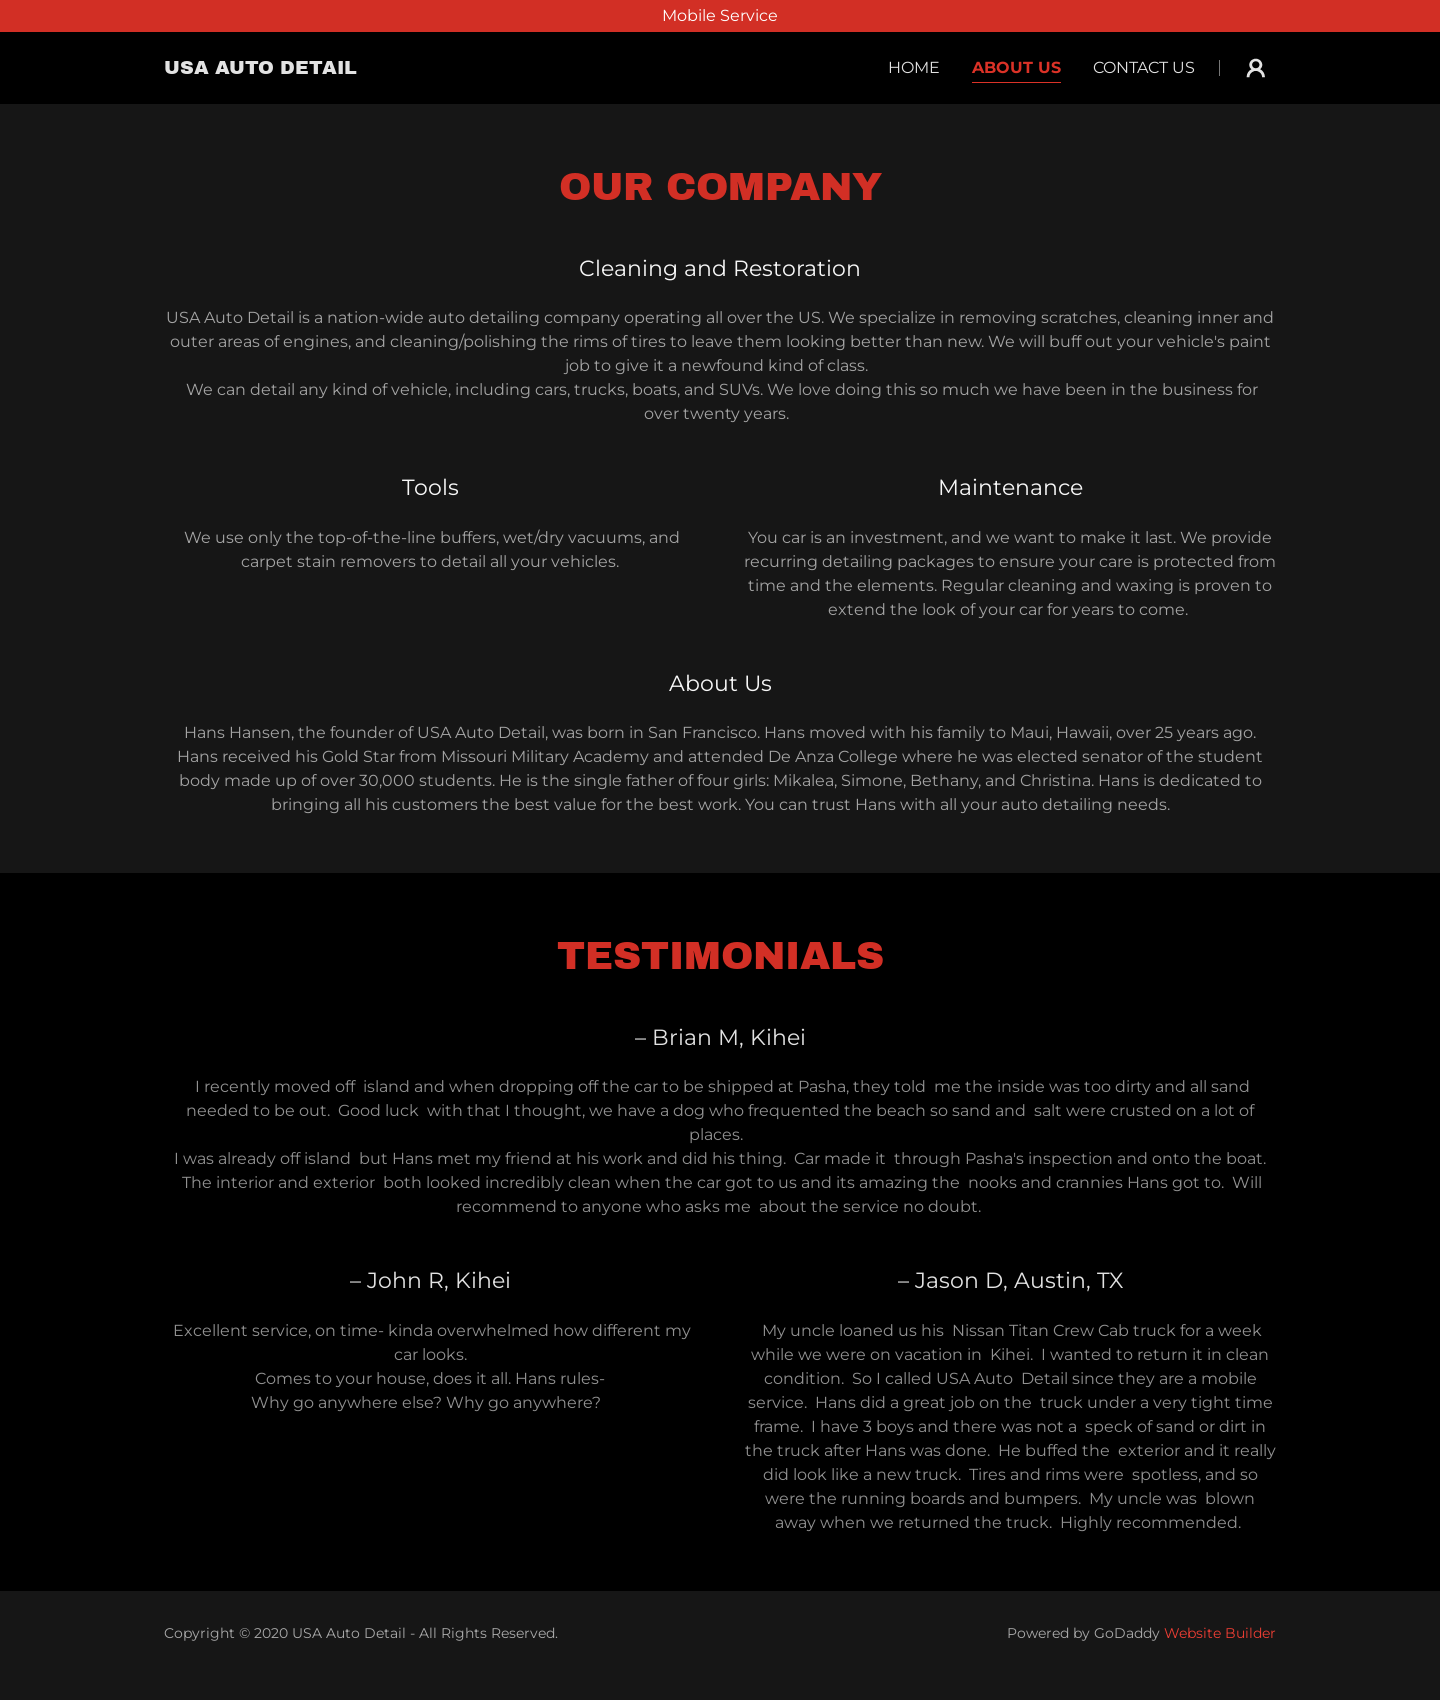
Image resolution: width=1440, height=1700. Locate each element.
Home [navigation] (914, 67)
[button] (260, 68)
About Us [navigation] (1016, 67)
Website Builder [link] (1220, 1633)
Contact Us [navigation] (1144, 67)
